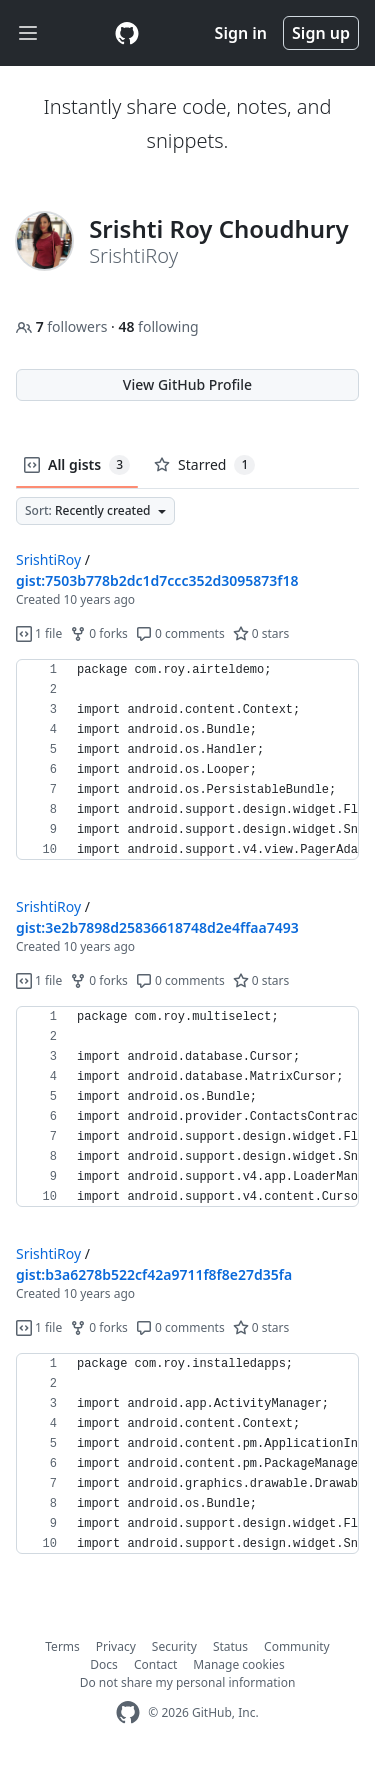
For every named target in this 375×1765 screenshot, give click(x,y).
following (158, 326)
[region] (187, 760)
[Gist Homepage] (127, 33)
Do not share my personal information (188, 1682)
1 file (39, 633)
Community (297, 1646)
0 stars (261, 633)
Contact (155, 1664)
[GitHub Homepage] (128, 1712)
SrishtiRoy (48, 559)
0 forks (99, 633)
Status (230, 1646)
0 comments (180, 633)
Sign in (241, 33)
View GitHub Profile (187, 384)
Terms (62, 1646)
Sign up (321, 33)
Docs (104, 1664)
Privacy (116, 1646)
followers (63, 326)
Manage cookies (238, 1664)
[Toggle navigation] (28, 33)
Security (174, 1646)
